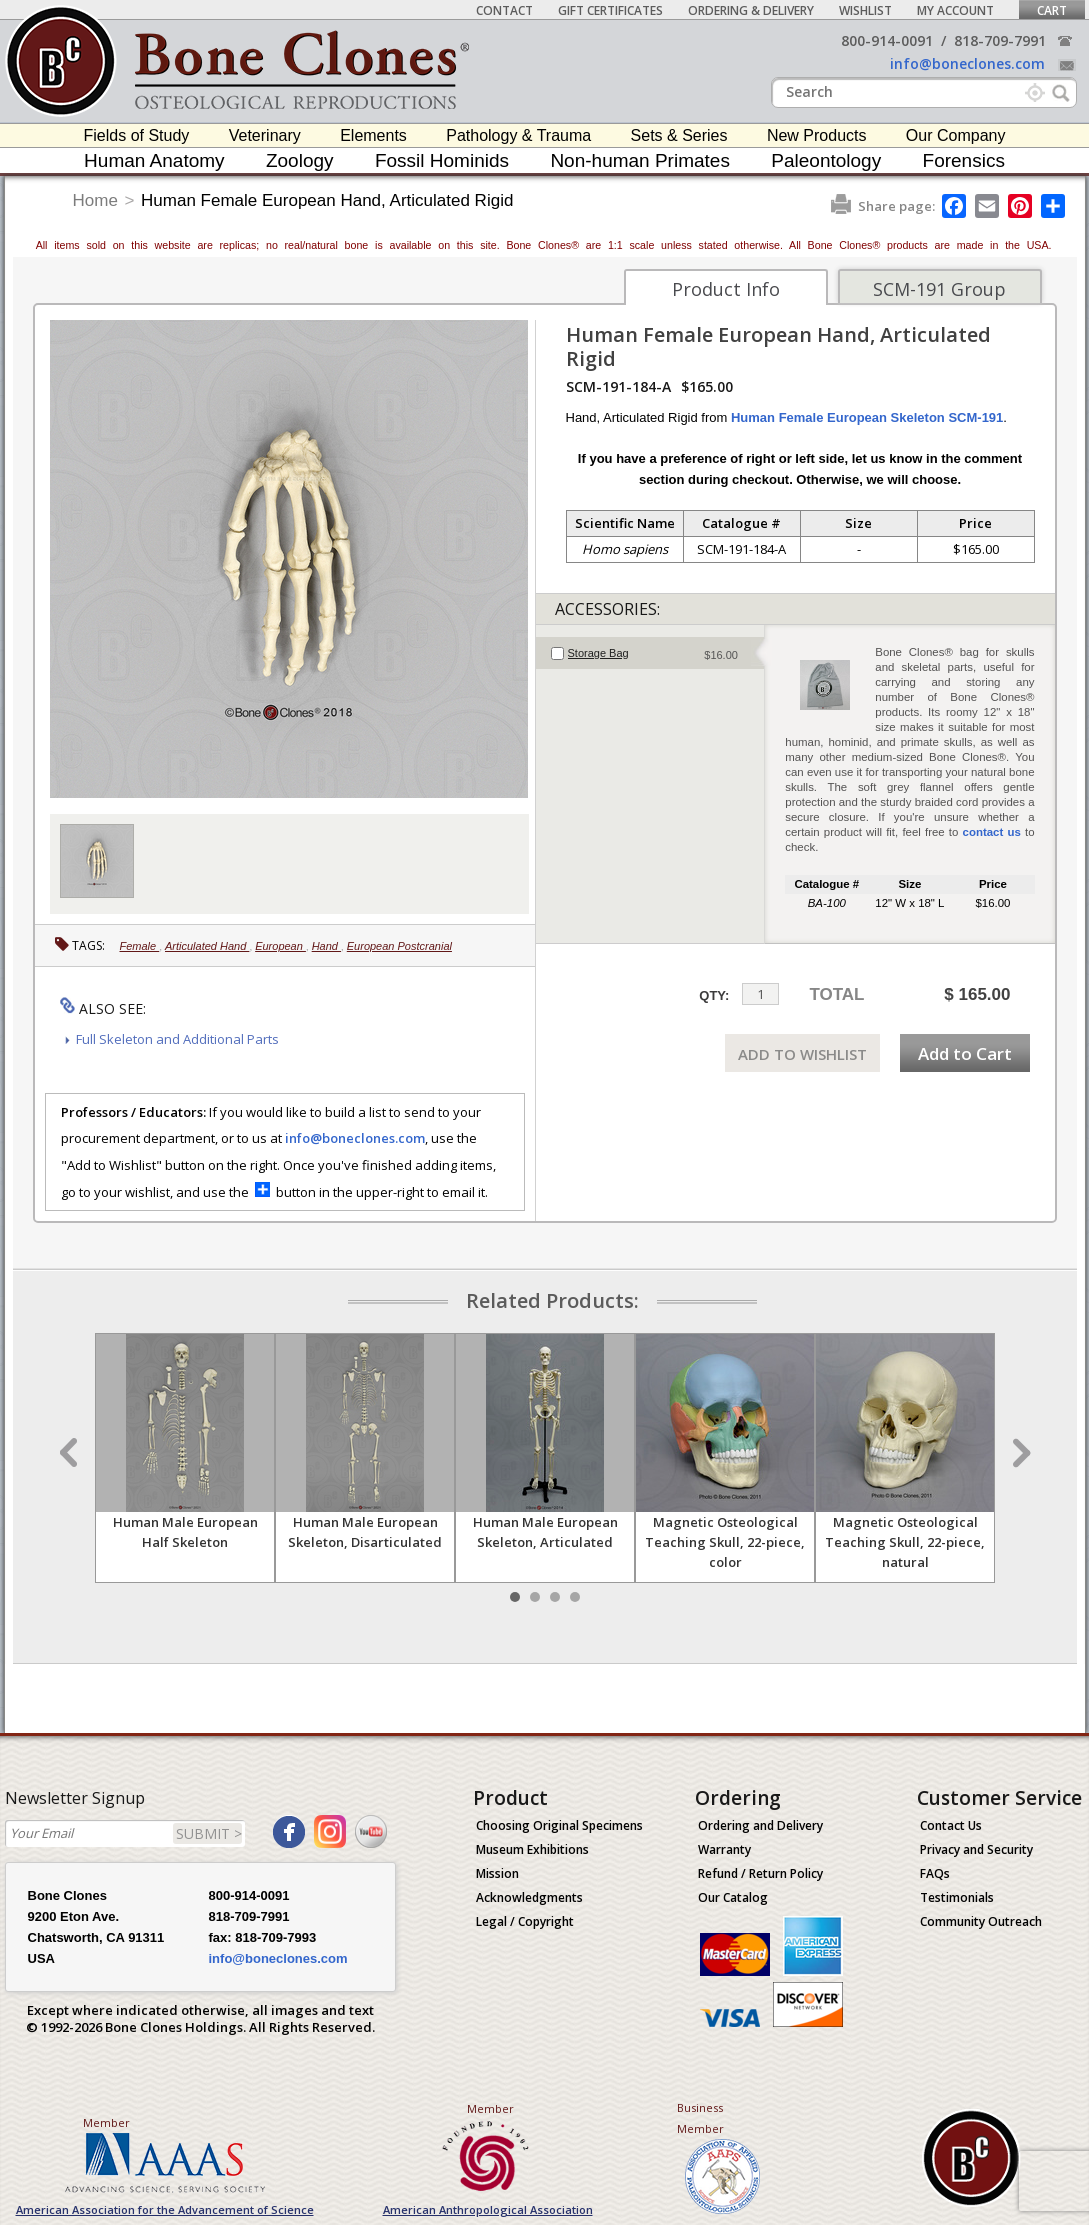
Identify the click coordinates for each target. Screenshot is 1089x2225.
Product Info (726, 289)
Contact (504, 10)
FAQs (935, 1873)
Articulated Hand (207, 946)
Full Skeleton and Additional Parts (177, 1039)
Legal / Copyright (525, 1921)
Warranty (724, 1849)
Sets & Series (679, 135)
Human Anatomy (154, 160)
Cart (1052, 10)
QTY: (714, 995)
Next (1019, 1453)
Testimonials (957, 1897)
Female (140, 946)
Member (106, 2122)
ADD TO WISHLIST (802, 1054)
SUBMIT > (209, 1833)
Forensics (964, 160)
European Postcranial (399, 946)
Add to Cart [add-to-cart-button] (965, 1053)
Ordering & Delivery (751, 10)
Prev (71, 1453)
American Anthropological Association (488, 2209)
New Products (817, 135)
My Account (955, 10)
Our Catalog (733, 1897)
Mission (497, 1873)
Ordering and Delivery (760, 1825)
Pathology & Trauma (518, 135)
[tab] (650, 653)
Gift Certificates (610, 10)
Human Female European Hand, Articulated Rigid (327, 200)
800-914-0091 (887, 40)
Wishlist (865, 10)
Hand (326, 946)
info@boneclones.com (967, 63)
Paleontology (826, 160)
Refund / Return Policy (760, 1873)
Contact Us (951, 1825)
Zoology (300, 160)
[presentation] (650, 653)
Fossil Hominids (442, 160)
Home (95, 200)
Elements (373, 135)
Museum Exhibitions (532, 1849)
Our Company (956, 135)
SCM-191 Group (939, 289)
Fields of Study (137, 135)
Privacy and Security (976, 1849)
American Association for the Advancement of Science (165, 2209)
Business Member (700, 2118)
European (280, 946)
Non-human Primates (640, 160)
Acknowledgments (529, 1897)
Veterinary (265, 135)
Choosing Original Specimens (559, 1825)
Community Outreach (981, 1921)
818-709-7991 (1000, 40)
